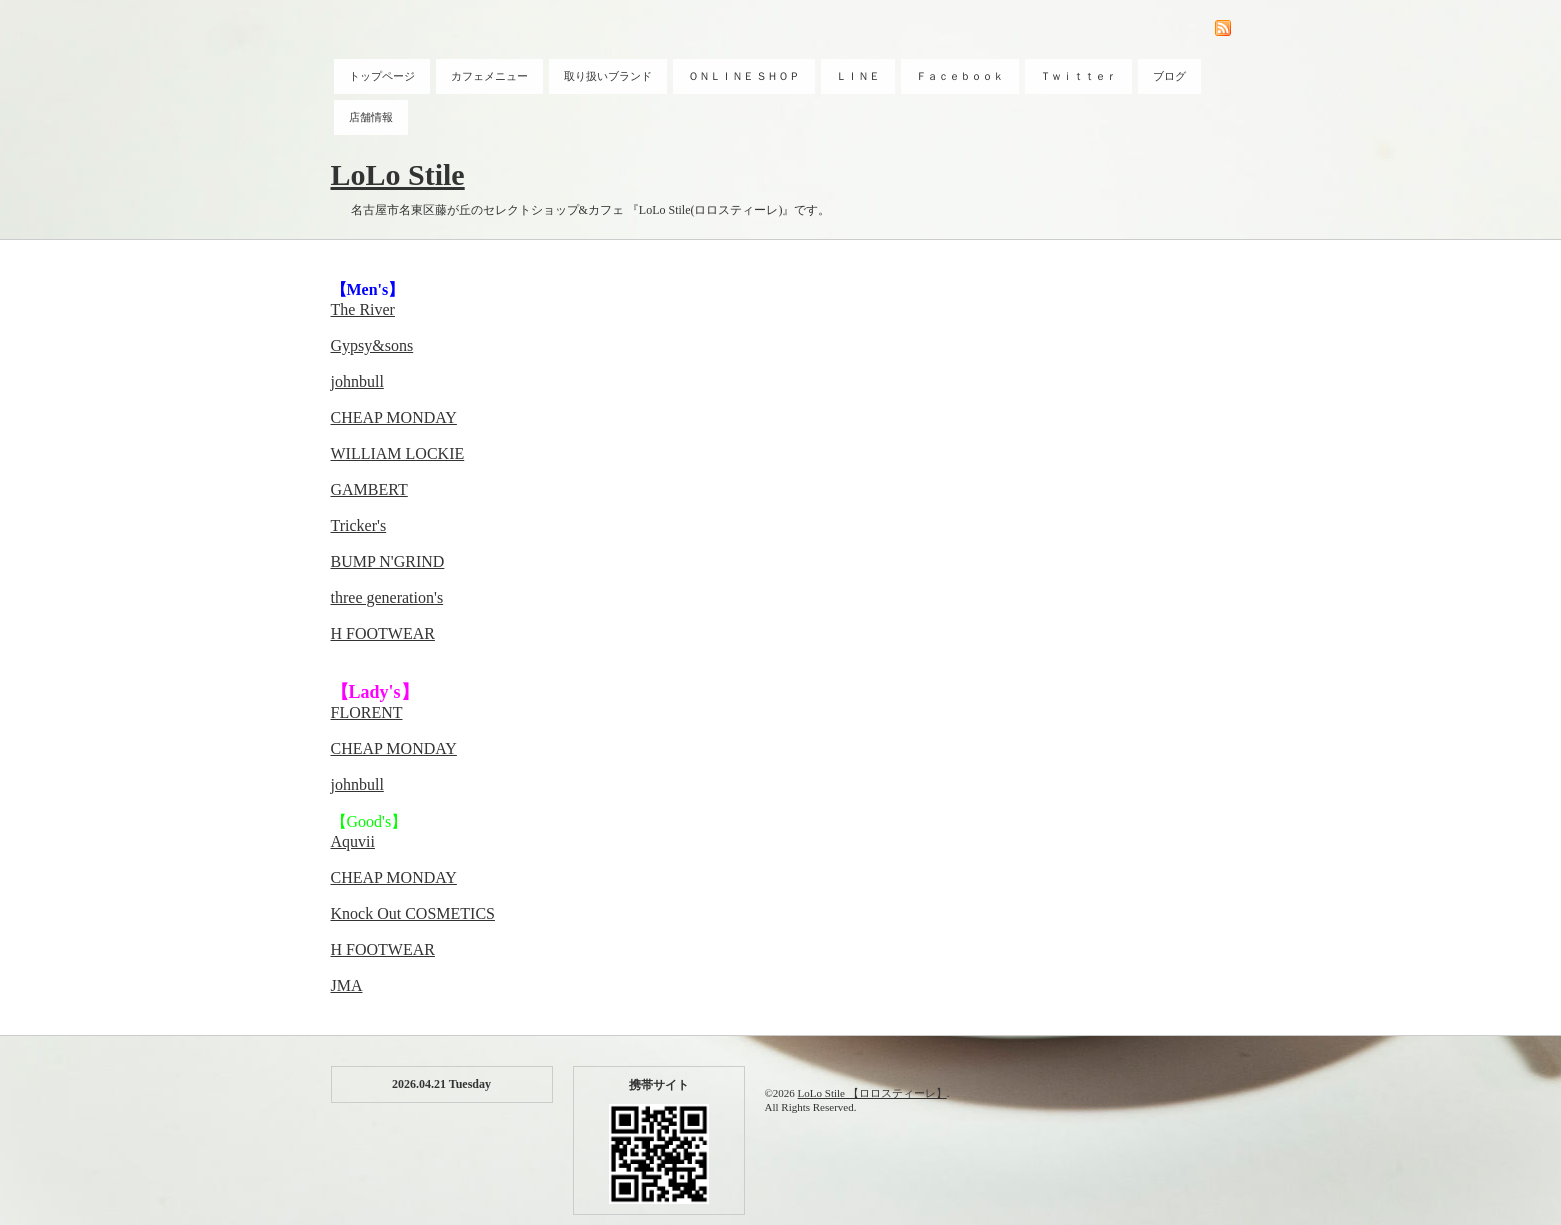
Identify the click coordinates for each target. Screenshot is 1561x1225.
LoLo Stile (398, 174)
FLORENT (367, 712)
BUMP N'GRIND (388, 561)
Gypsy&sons (372, 345)
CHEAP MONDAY (394, 417)
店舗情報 (371, 117)
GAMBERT (369, 489)
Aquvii (353, 841)
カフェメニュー (489, 76)
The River (363, 309)
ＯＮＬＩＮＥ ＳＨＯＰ (744, 76)
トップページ (382, 76)
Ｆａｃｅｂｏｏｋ (960, 76)
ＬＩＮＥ (858, 76)
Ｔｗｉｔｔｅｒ (1078, 76)
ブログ (1169, 76)
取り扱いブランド (608, 76)
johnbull (357, 381)
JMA (347, 985)
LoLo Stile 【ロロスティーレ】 (872, 1093)
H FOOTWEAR (383, 633)
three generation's (387, 597)
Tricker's (359, 525)
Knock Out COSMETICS (413, 913)
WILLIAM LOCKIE (398, 453)
